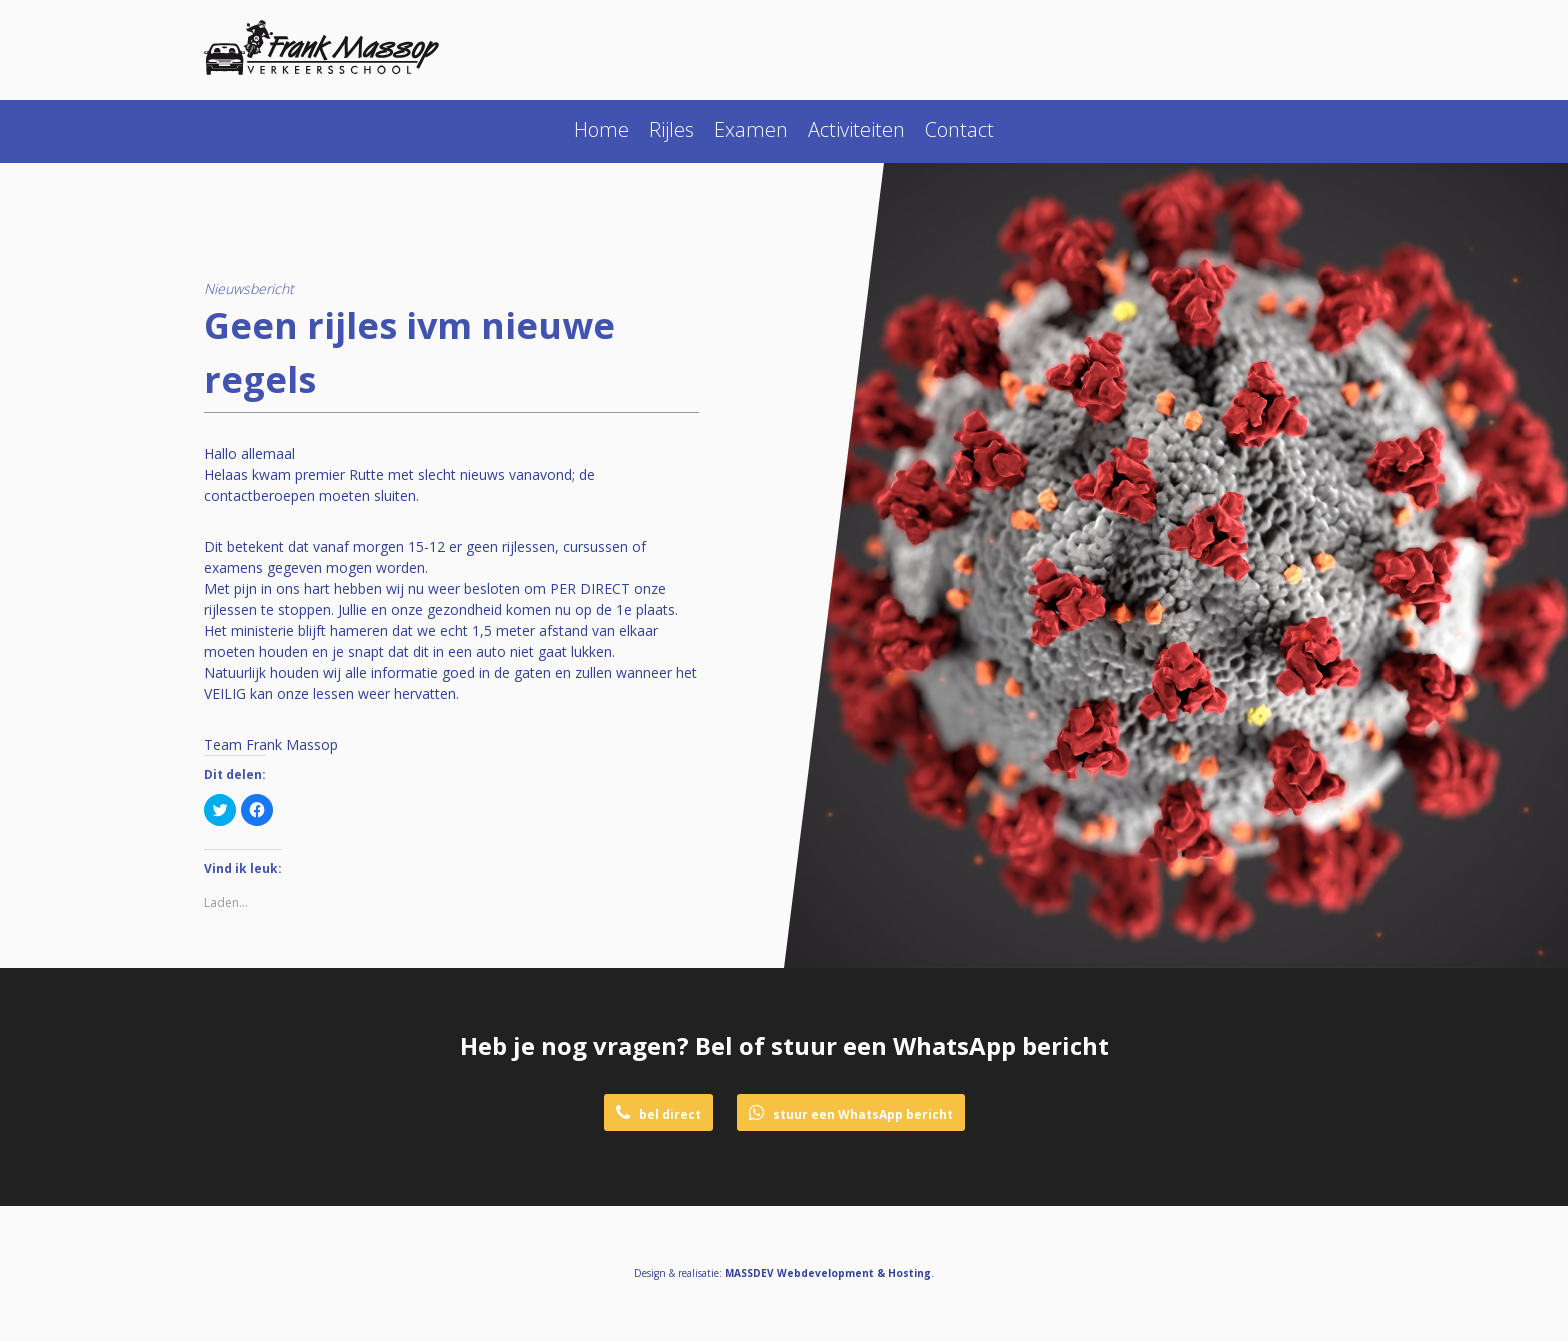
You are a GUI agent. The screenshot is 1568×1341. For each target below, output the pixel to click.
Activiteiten (856, 129)
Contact (959, 129)
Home (601, 129)
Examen (751, 129)
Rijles (671, 129)
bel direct (658, 1113)
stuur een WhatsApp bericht (851, 1113)
